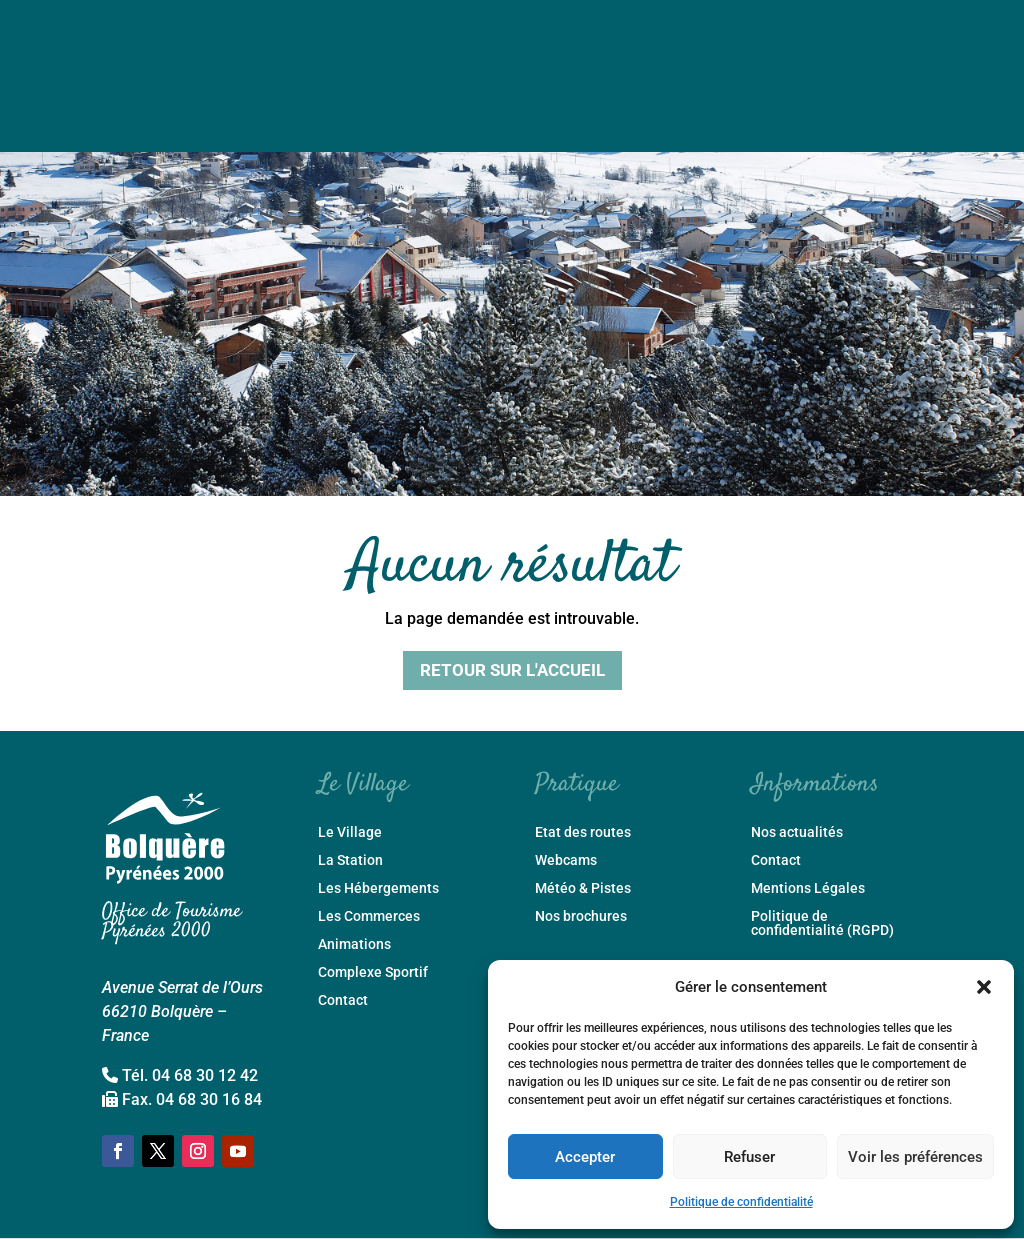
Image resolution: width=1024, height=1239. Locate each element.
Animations (354, 944)
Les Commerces (369, 916)
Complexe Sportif (373, 972)
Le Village (350, 832)
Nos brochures (581, 916)
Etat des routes (583, 832)
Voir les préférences (915, 1157)
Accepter (585, 1157)
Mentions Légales (808, 888)
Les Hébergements (378, 888)
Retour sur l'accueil (512, 670)
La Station (350, 860)
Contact (343, 1000)
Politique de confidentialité (741, 1202)
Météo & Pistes (583, 888)
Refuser (749, 1157)
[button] (984, 987)
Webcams (566, 860)
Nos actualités (797, 832)
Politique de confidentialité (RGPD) (822, 923)
